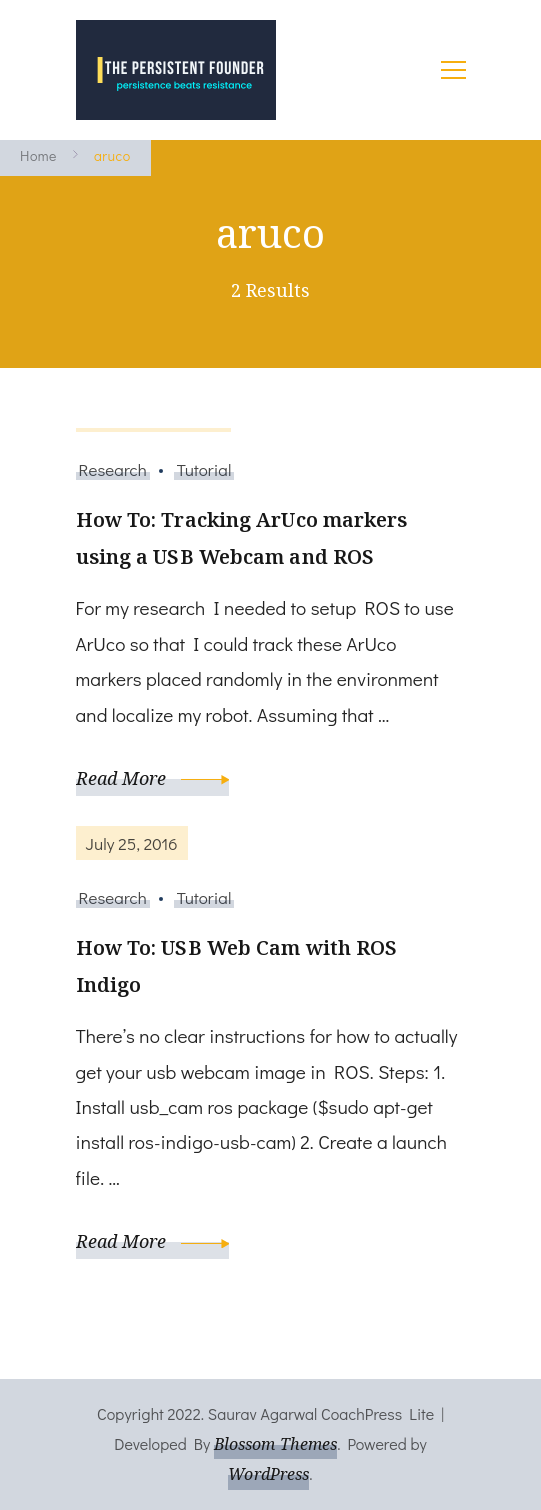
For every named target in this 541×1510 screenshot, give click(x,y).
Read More (153, 778)
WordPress (268, 1474)
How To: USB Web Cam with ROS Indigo (237, 966)
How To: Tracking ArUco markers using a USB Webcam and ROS (242, 538)
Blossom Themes (275, 1444)
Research (113, 469)
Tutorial (204, 469)
